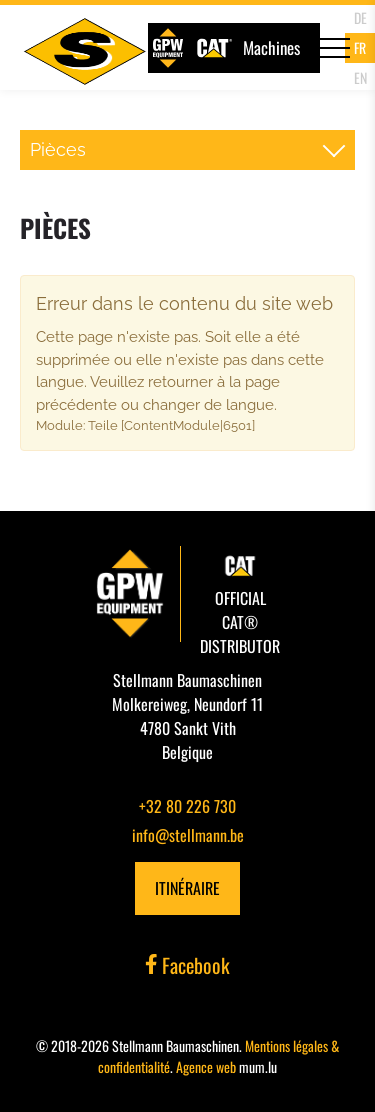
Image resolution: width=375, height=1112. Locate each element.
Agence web (206, 1066)
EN (360, 77)
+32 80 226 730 (187, 806)
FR (360, 47)
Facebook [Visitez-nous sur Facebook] (188, 965)
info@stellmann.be (188, 835)
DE (360, 17)
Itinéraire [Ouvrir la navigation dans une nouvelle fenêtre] (187, 888)
